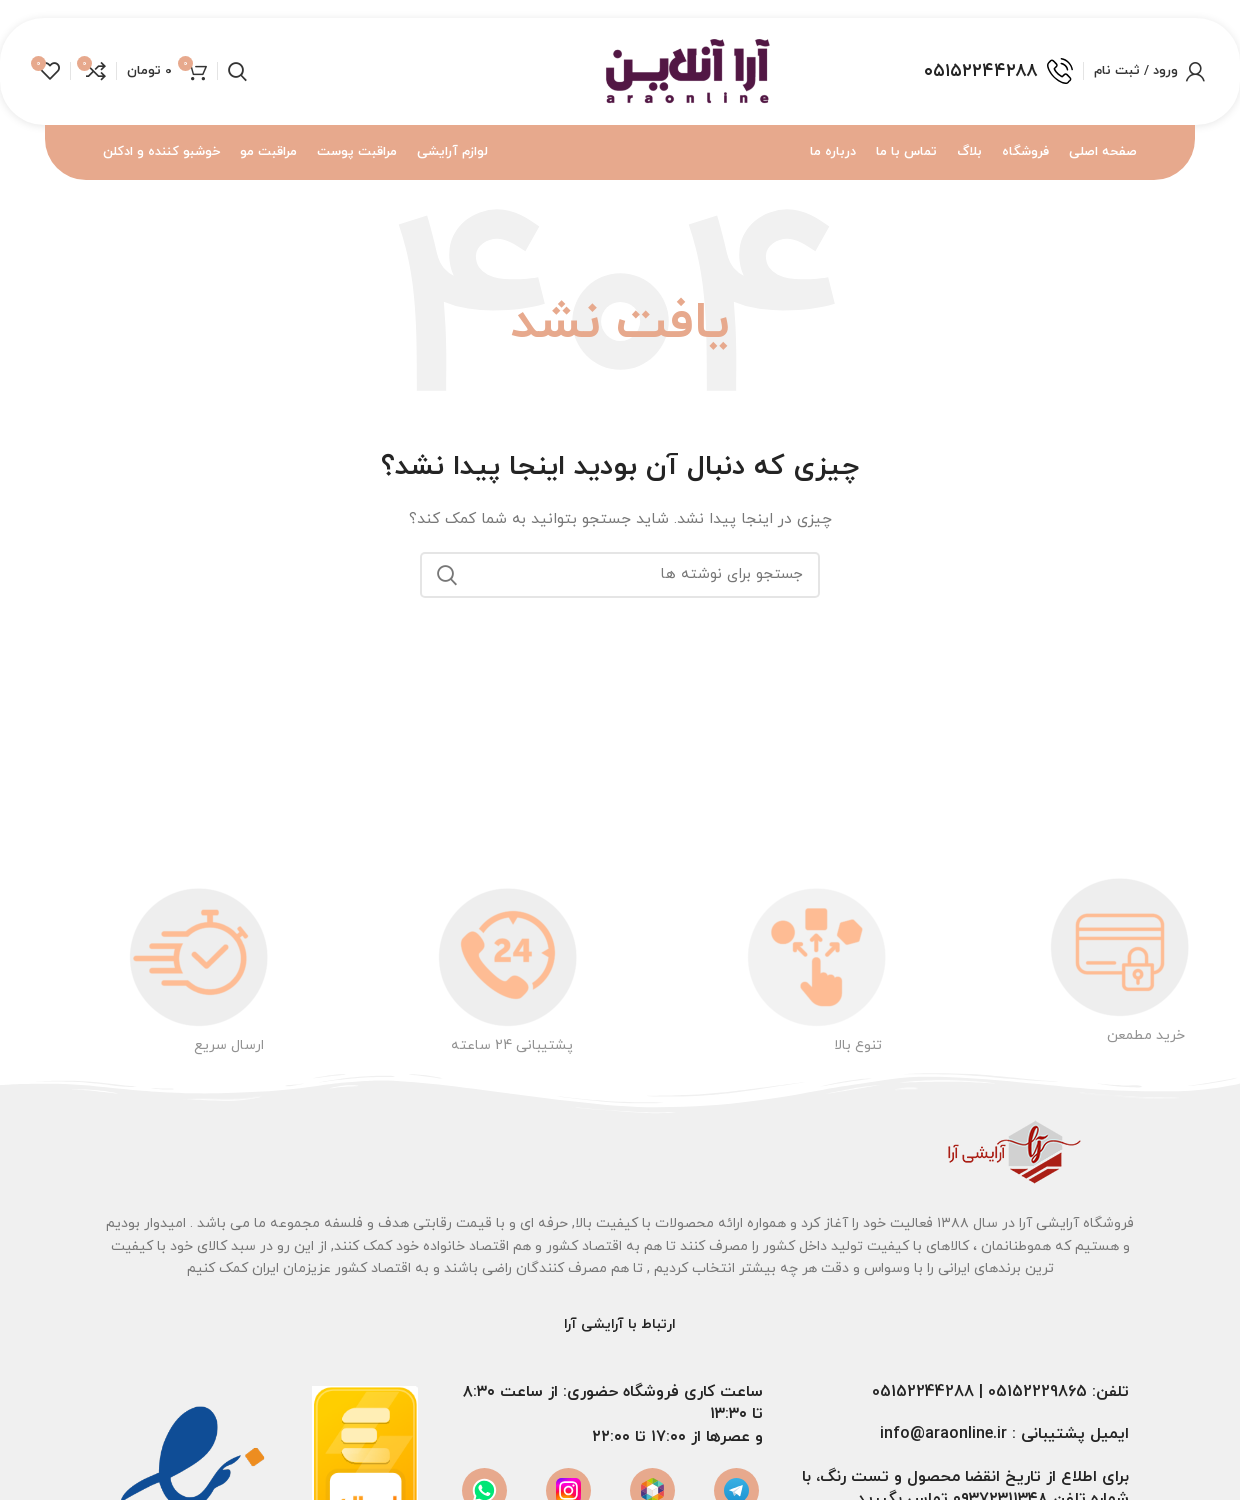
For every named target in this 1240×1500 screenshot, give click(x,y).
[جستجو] (237, 73)
